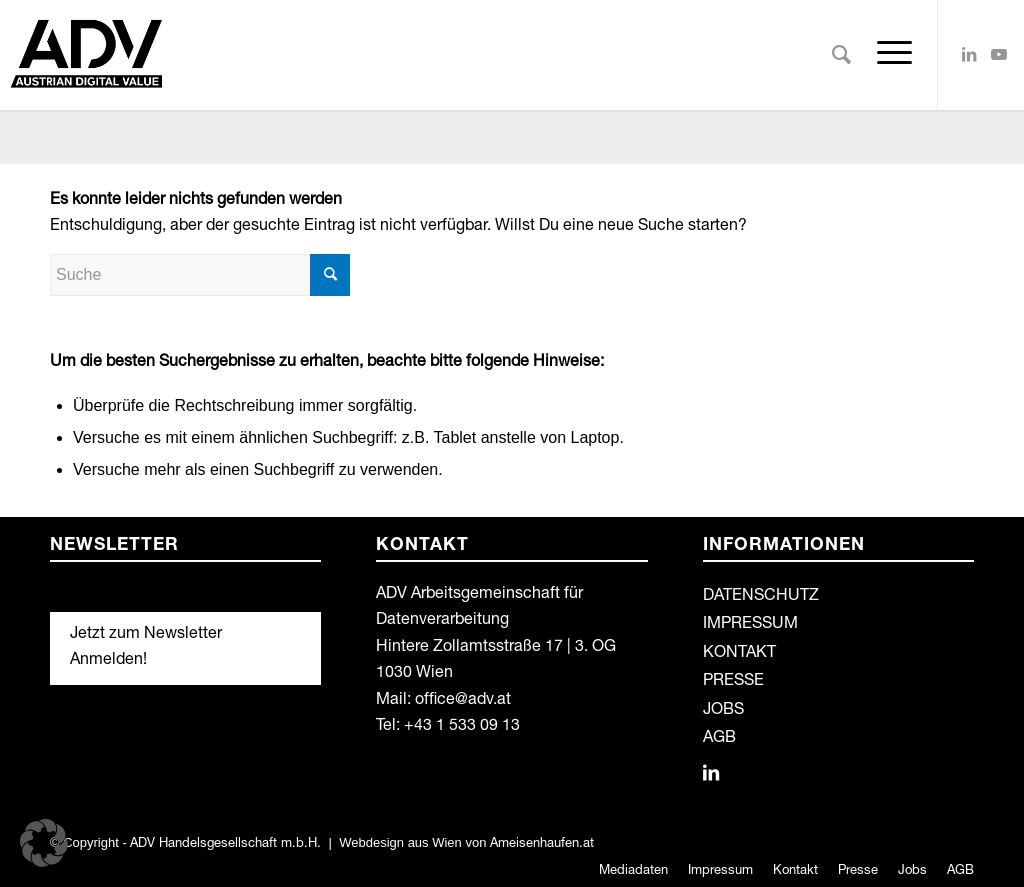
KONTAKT (739, 654)
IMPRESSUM (750, 625)
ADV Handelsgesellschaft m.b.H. (225, 844)
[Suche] (841, 55)
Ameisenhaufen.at (542, 844)
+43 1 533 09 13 (462, 727)
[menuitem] (841, 55)
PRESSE (733, 682)
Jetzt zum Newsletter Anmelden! (146, 648)
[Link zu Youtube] (999, 54)
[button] (44, 843)
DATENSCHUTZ (761, 597)
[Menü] (888, 55)
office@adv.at (463, 701)
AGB (719, 739)
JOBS (723, 711)
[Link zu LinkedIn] (969, 54)
